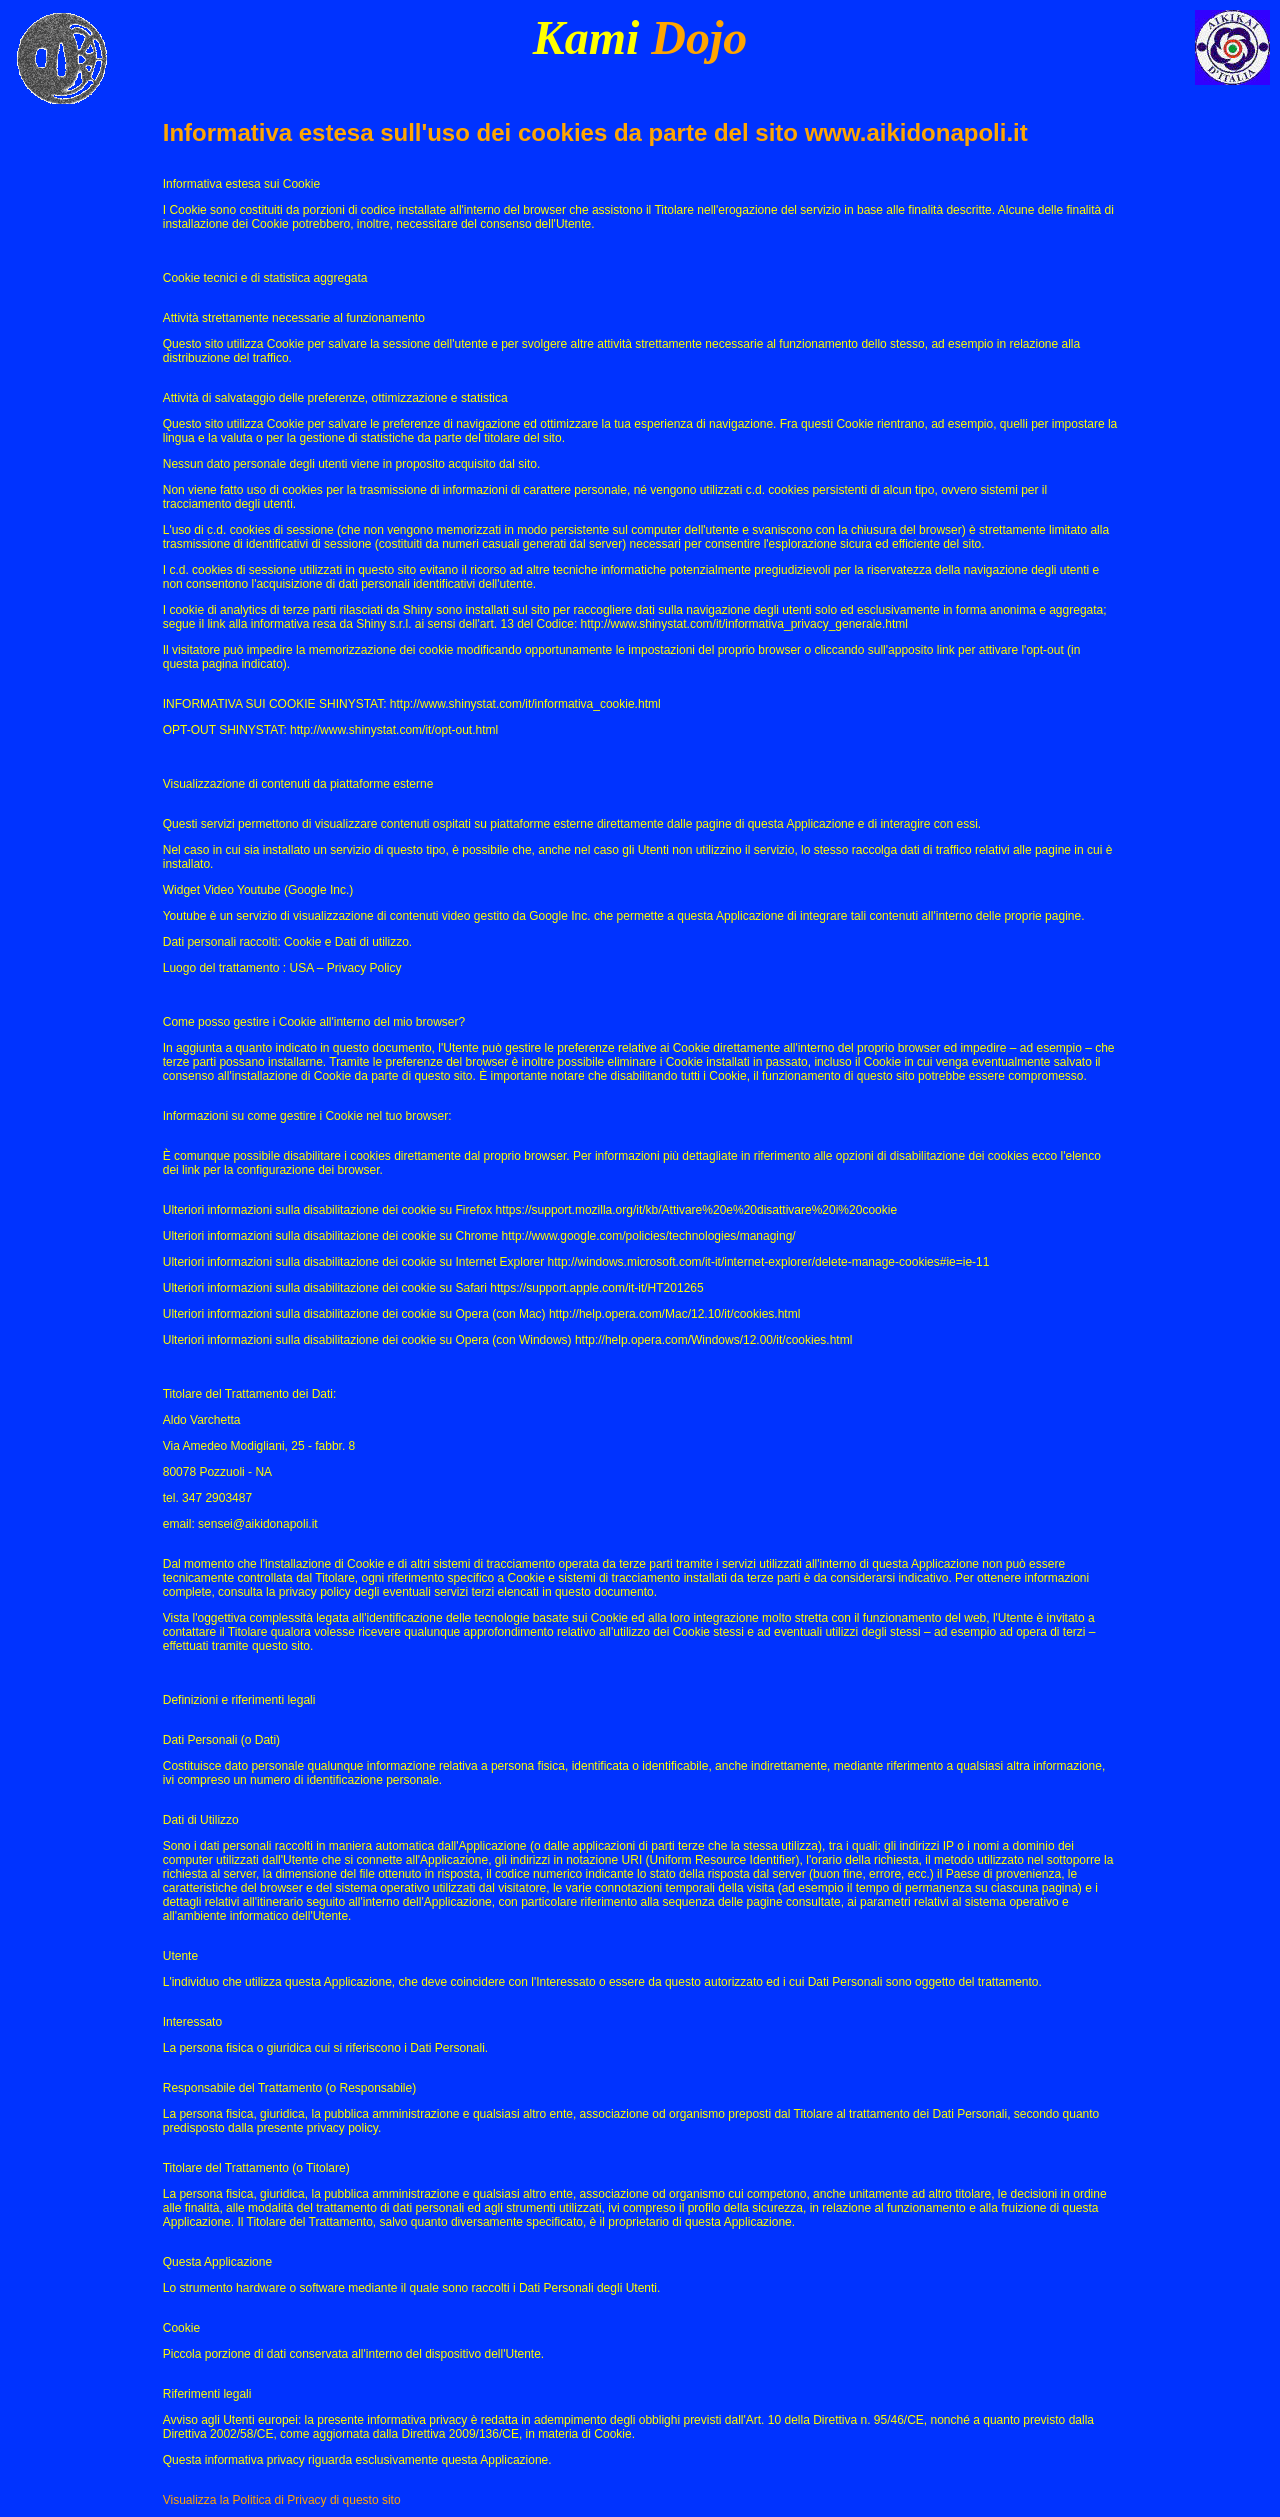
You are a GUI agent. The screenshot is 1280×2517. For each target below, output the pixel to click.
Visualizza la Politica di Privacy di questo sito (282, 2500)
